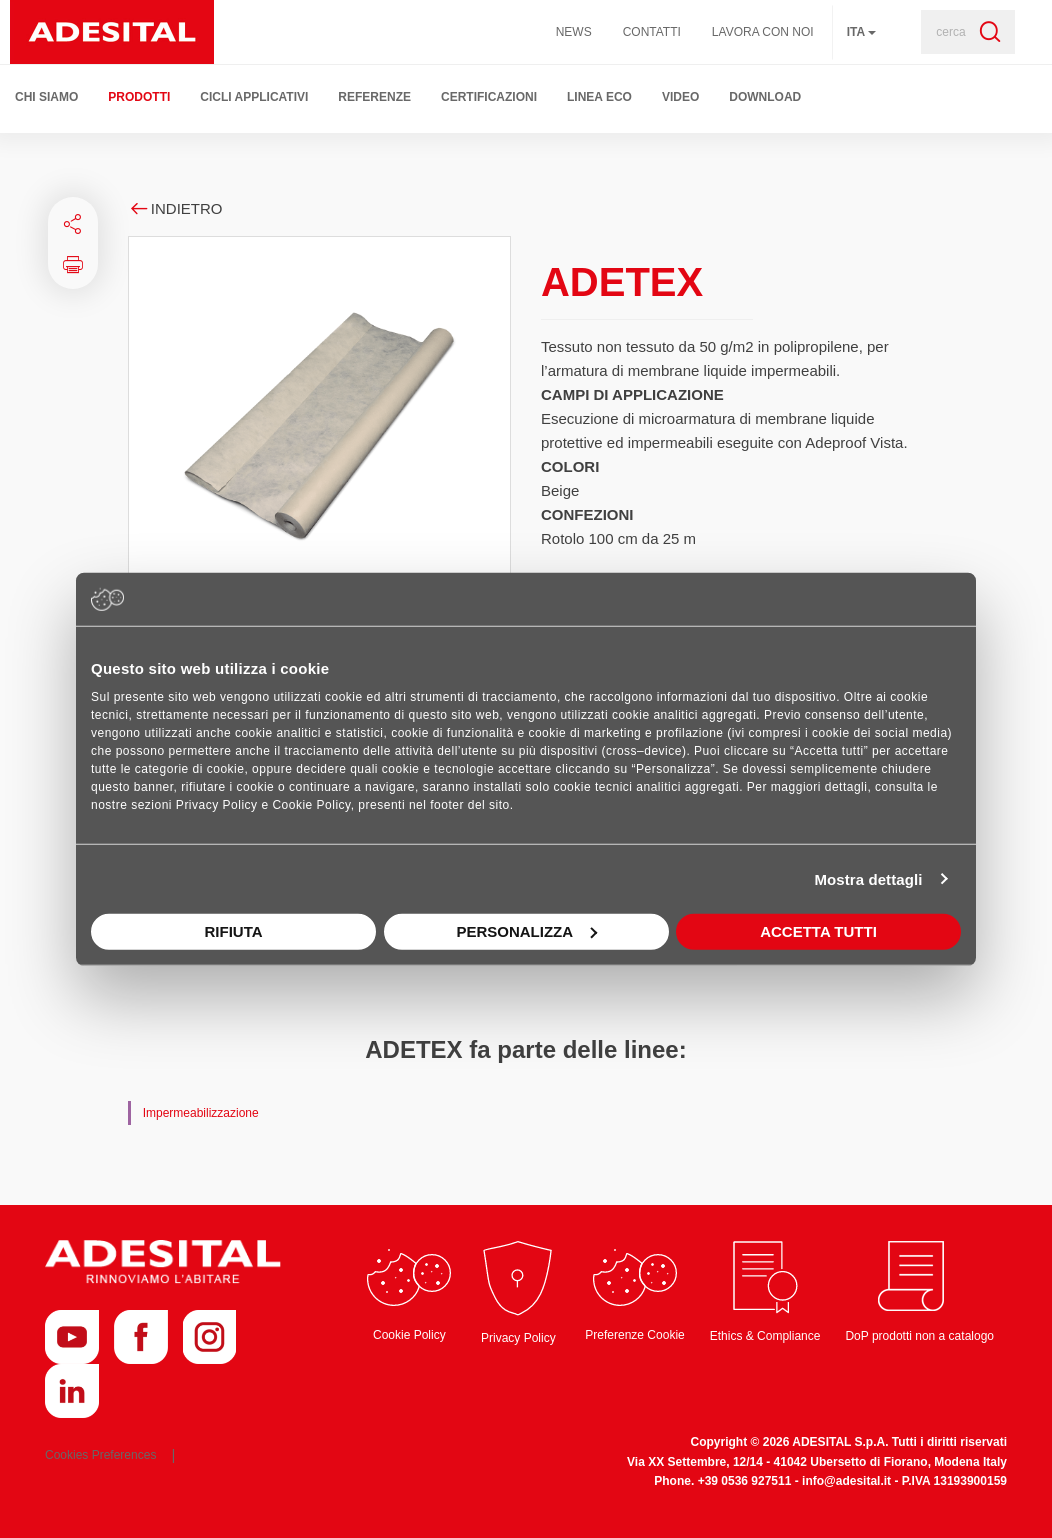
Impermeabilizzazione (201, 1113)
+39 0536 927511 (745, 1481)
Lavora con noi (763, 32)
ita (861, 32)
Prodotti (139, 97)
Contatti (652, 32)
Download (765, 97)
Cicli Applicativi (254, 97)
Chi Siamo (46, 97)
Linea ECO (599, 97)
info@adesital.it (846, 1481)
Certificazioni (489, 97)
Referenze (374, 97)
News (574, 32)
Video (680, 97)
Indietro (175, 208)
